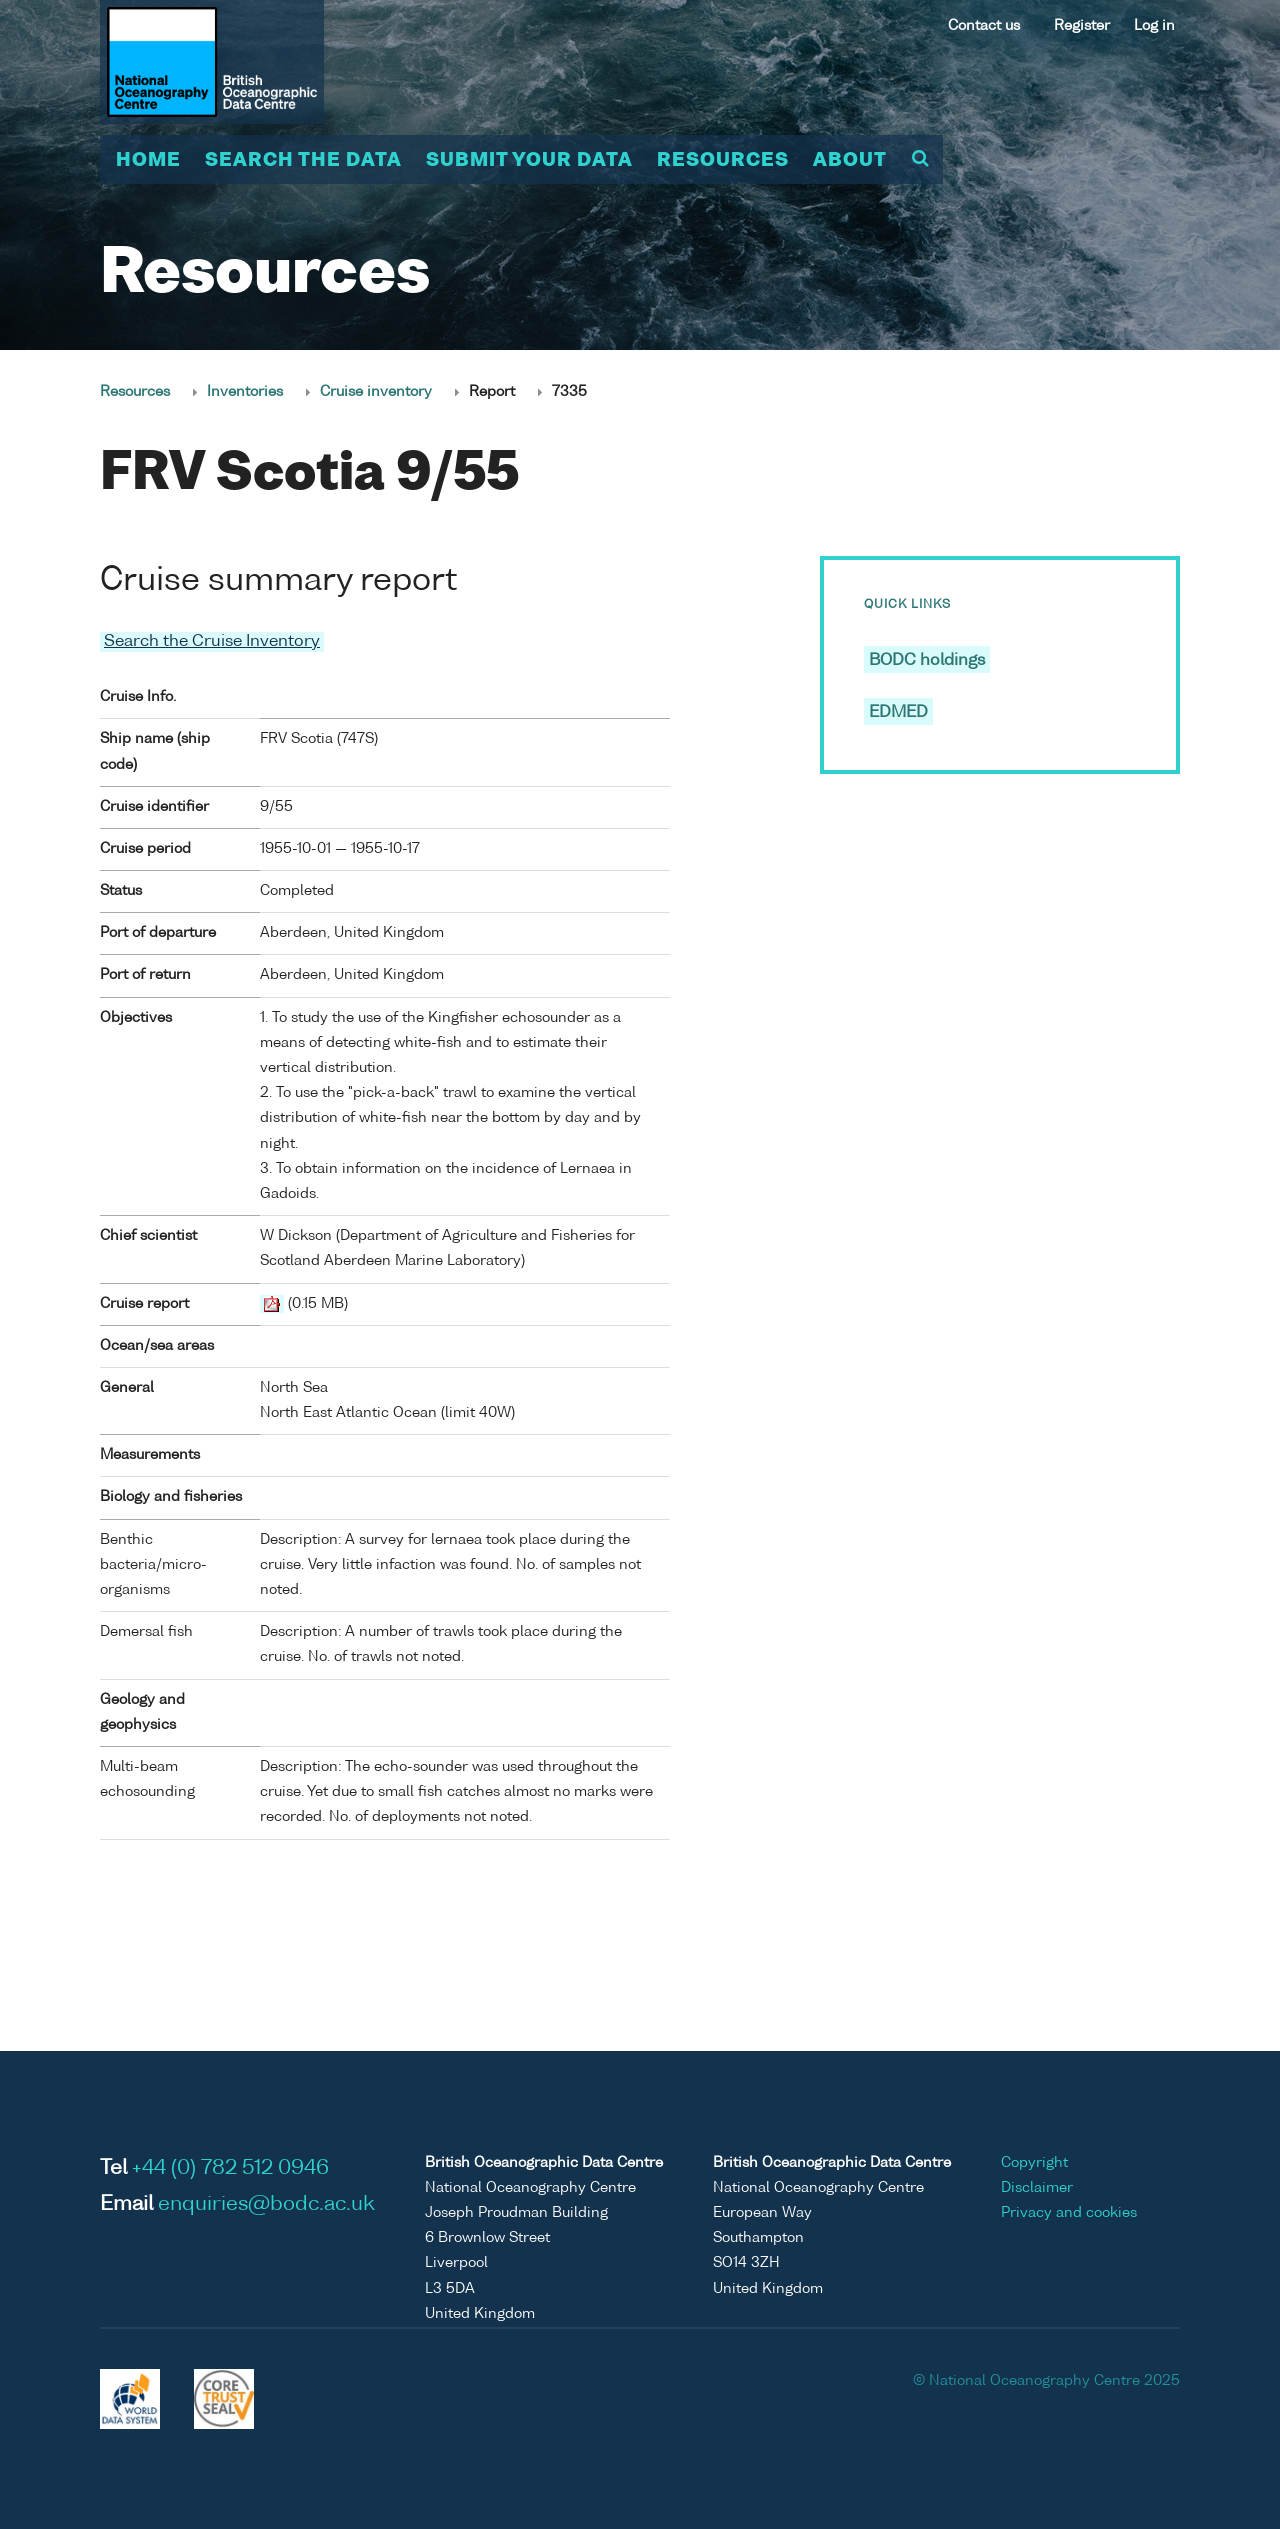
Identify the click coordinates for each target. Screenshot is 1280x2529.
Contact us (984, 26)
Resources (723, 161)
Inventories (245, 392)
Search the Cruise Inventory (212, 642)
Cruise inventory (376, 392)
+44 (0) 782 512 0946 (230, 2169)
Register (1082, 26)
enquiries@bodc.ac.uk (266, 2205)
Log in (1154, 26)
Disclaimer (1037, 2188)
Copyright (1034, 2163)
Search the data (303, 161)
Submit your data (529, 161)
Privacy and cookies (1069, 2213)
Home (148, 161)
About (850, 161)
